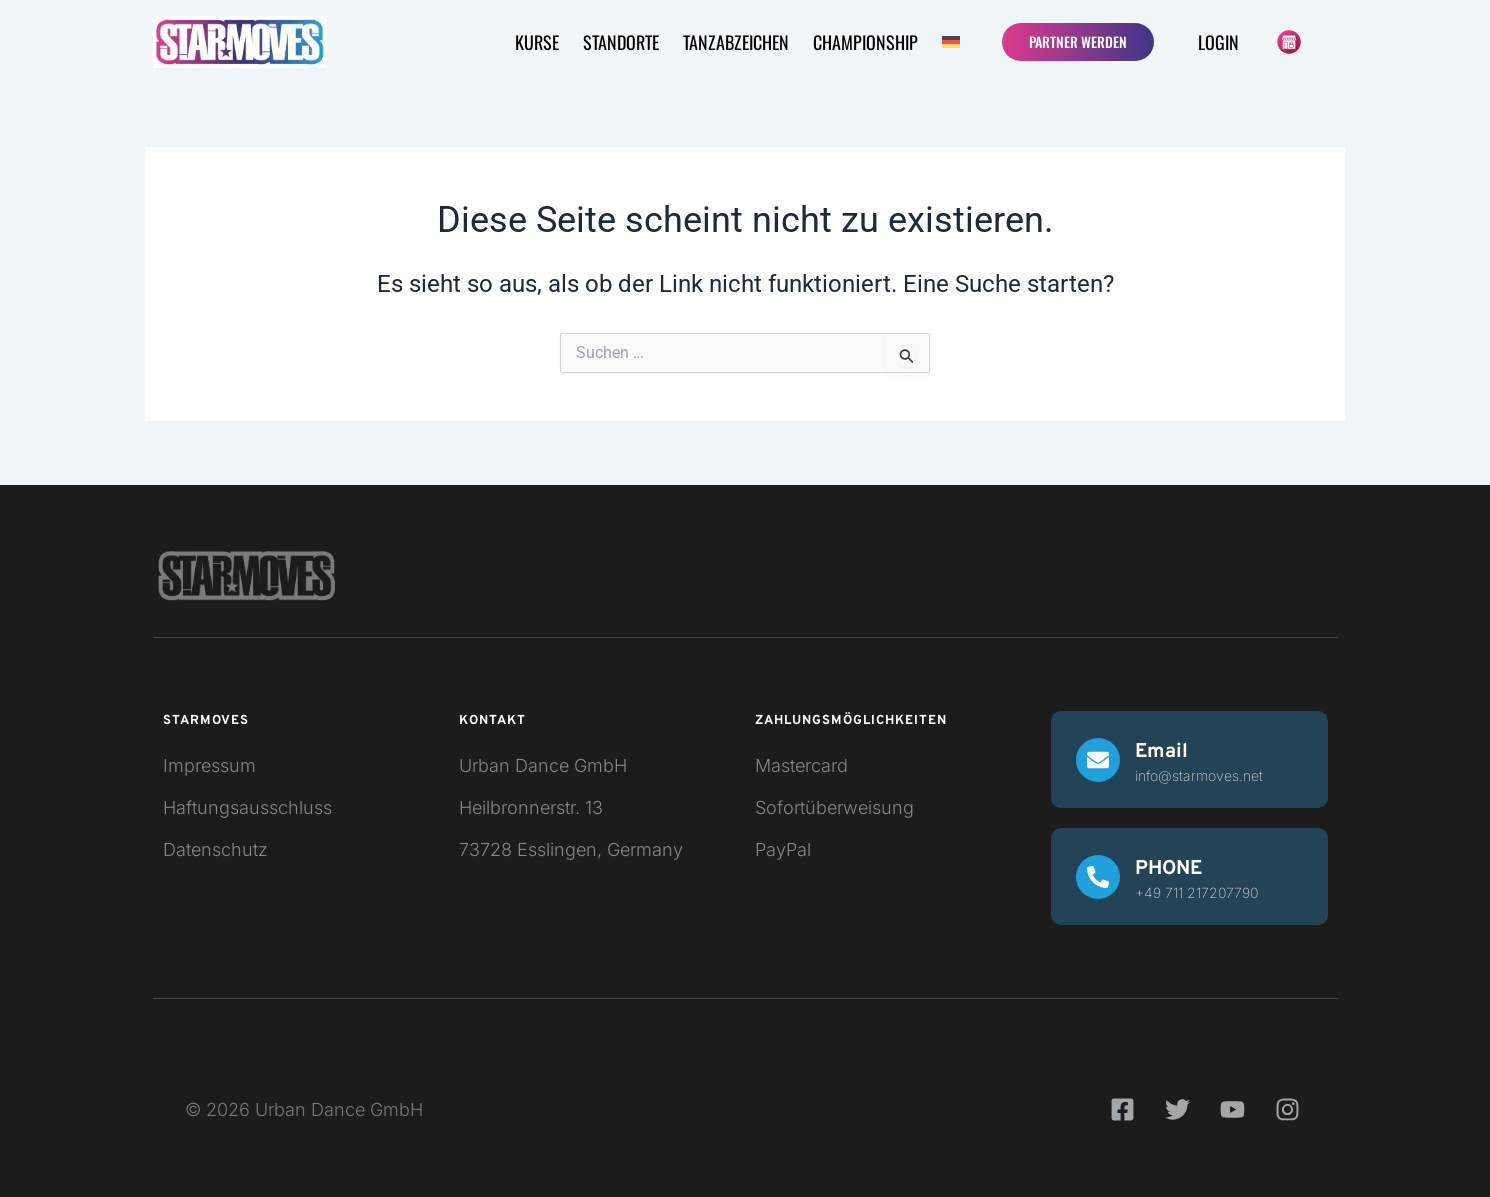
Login (1218, 42)
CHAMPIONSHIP (865, 42)
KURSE (537, 42)
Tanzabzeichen (736, 42)
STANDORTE (621, 42)
